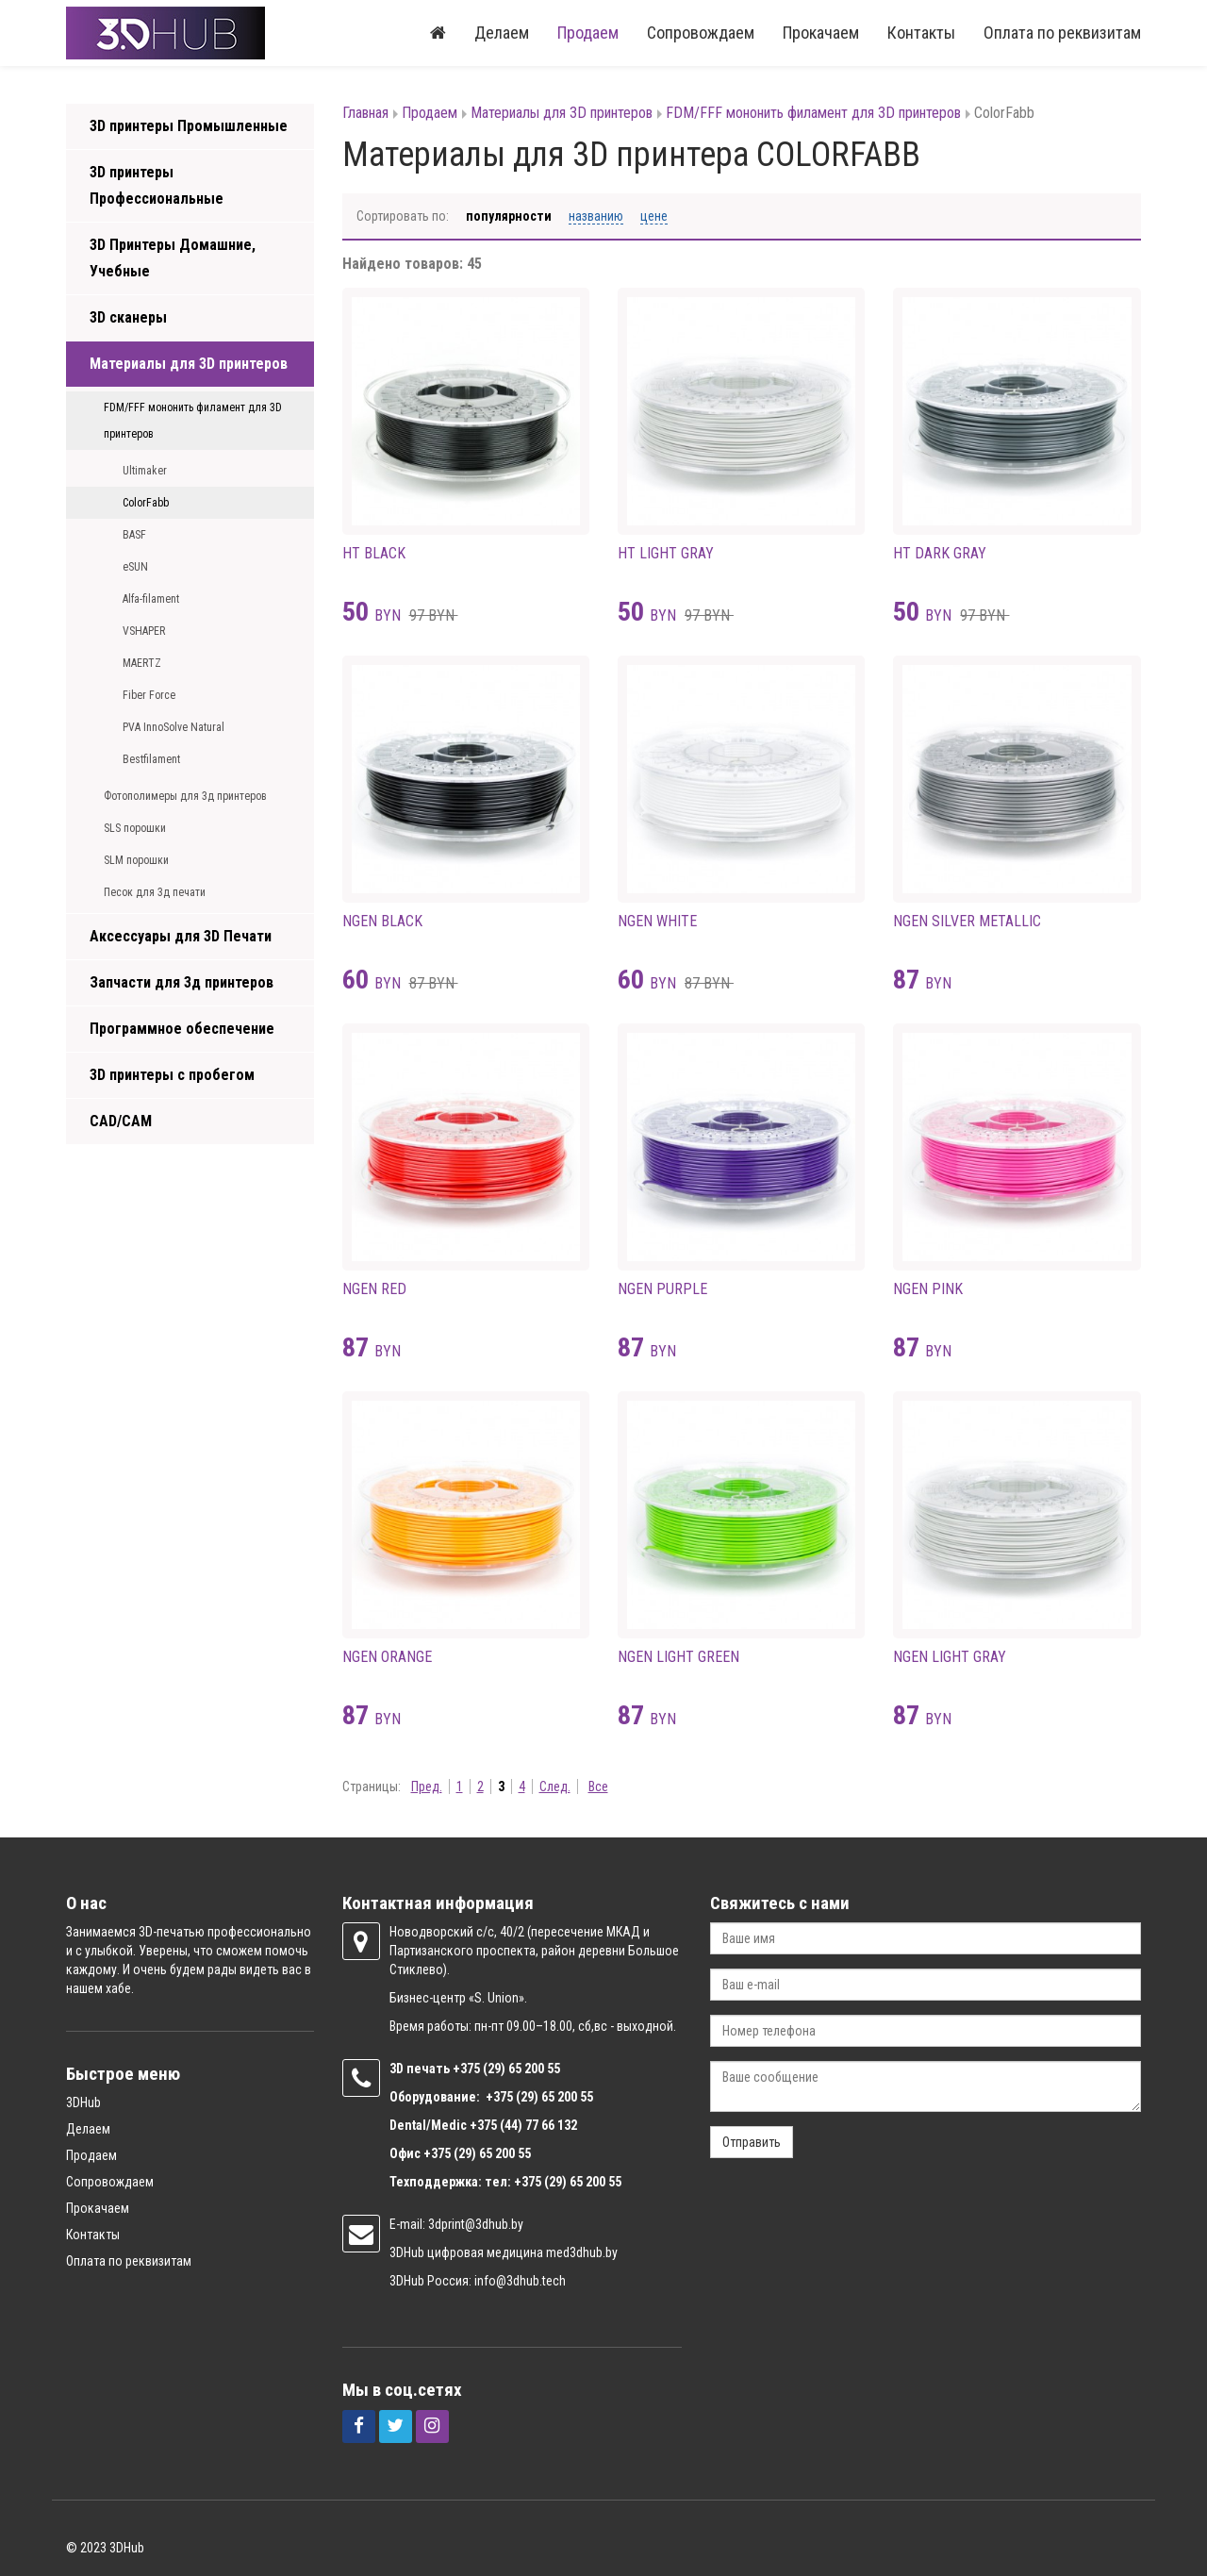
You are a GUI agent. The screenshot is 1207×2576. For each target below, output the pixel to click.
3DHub (83, 2102)
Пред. (426, 1786)
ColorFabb (146, 502)
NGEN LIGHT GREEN (678, 1657)
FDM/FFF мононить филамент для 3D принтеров (193, 420)
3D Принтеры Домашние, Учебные (173, 258)
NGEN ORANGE (387, 1657)
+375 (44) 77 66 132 (523, 2125)
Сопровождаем (700, 32)
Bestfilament (151, 759)
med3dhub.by (582, 2252)
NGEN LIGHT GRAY (949, 1657)
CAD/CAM (121, 1121)
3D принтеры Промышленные (189, 126)
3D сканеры (128, 317)
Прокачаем (821, 32)
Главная (365, 113)
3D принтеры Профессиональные (156, 185)
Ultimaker (145, 470)
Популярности (509, 216)
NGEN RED (374, 1289)
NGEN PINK (928, 1289)
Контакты (921, 32)
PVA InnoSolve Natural (173, 727)
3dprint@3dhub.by (475, 2224)
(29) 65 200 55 (521, 2068)
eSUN (135, 566)
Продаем (588, 32)
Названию (596, 216)
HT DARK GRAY (939, 553)
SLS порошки (135, 828)
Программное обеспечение (182, 1029)
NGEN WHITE (657, 921)
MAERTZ (142, 663)
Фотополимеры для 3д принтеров (185, 796)
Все (598, 1786)
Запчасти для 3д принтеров (181, 982)
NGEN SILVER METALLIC (967, 921)
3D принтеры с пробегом (172, 1075)
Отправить (751, 2142)
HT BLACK (373, 553)
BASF (134, 534)
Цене (654, 216)
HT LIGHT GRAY (666, 553)
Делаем (501, 32)
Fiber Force (149, 695)
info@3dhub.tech (520, 2280)
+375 (468, 2068)
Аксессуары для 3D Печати (181, 936)
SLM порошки (136, 860)
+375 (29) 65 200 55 (477, 2153)
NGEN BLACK (382, 921)
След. (554, 1786)
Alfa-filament (151, 599)
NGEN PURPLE (662, 1289)
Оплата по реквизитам (1062, 32)
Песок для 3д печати (155, 892)
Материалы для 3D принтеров (189, 364)
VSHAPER (144, 631)
